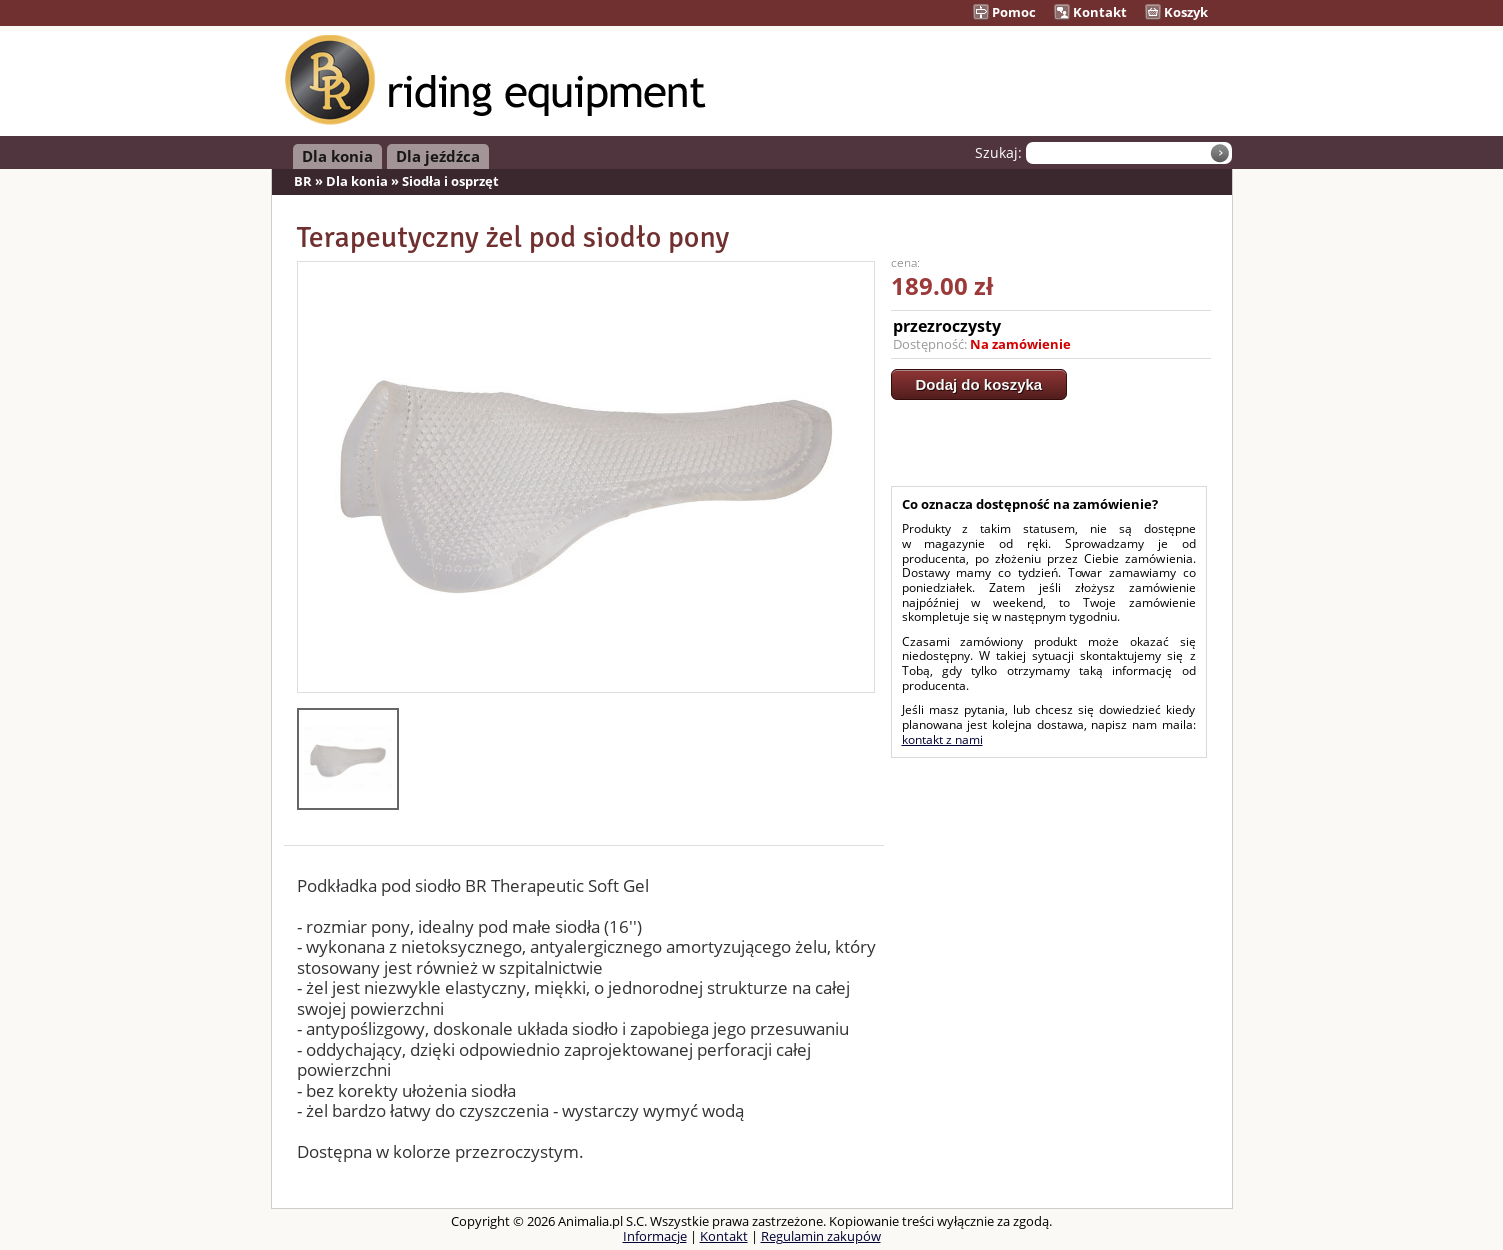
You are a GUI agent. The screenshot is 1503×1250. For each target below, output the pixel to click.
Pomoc (1004, 12)
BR (303, 181)
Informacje (655, 1236)
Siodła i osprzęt (450, 181)
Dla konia (337, 156)
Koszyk (1176, 12)
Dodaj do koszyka (979, 384)
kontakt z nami (942, 739)
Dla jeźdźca (438, 156)
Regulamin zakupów (821, 1236)
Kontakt (1090, 12)
